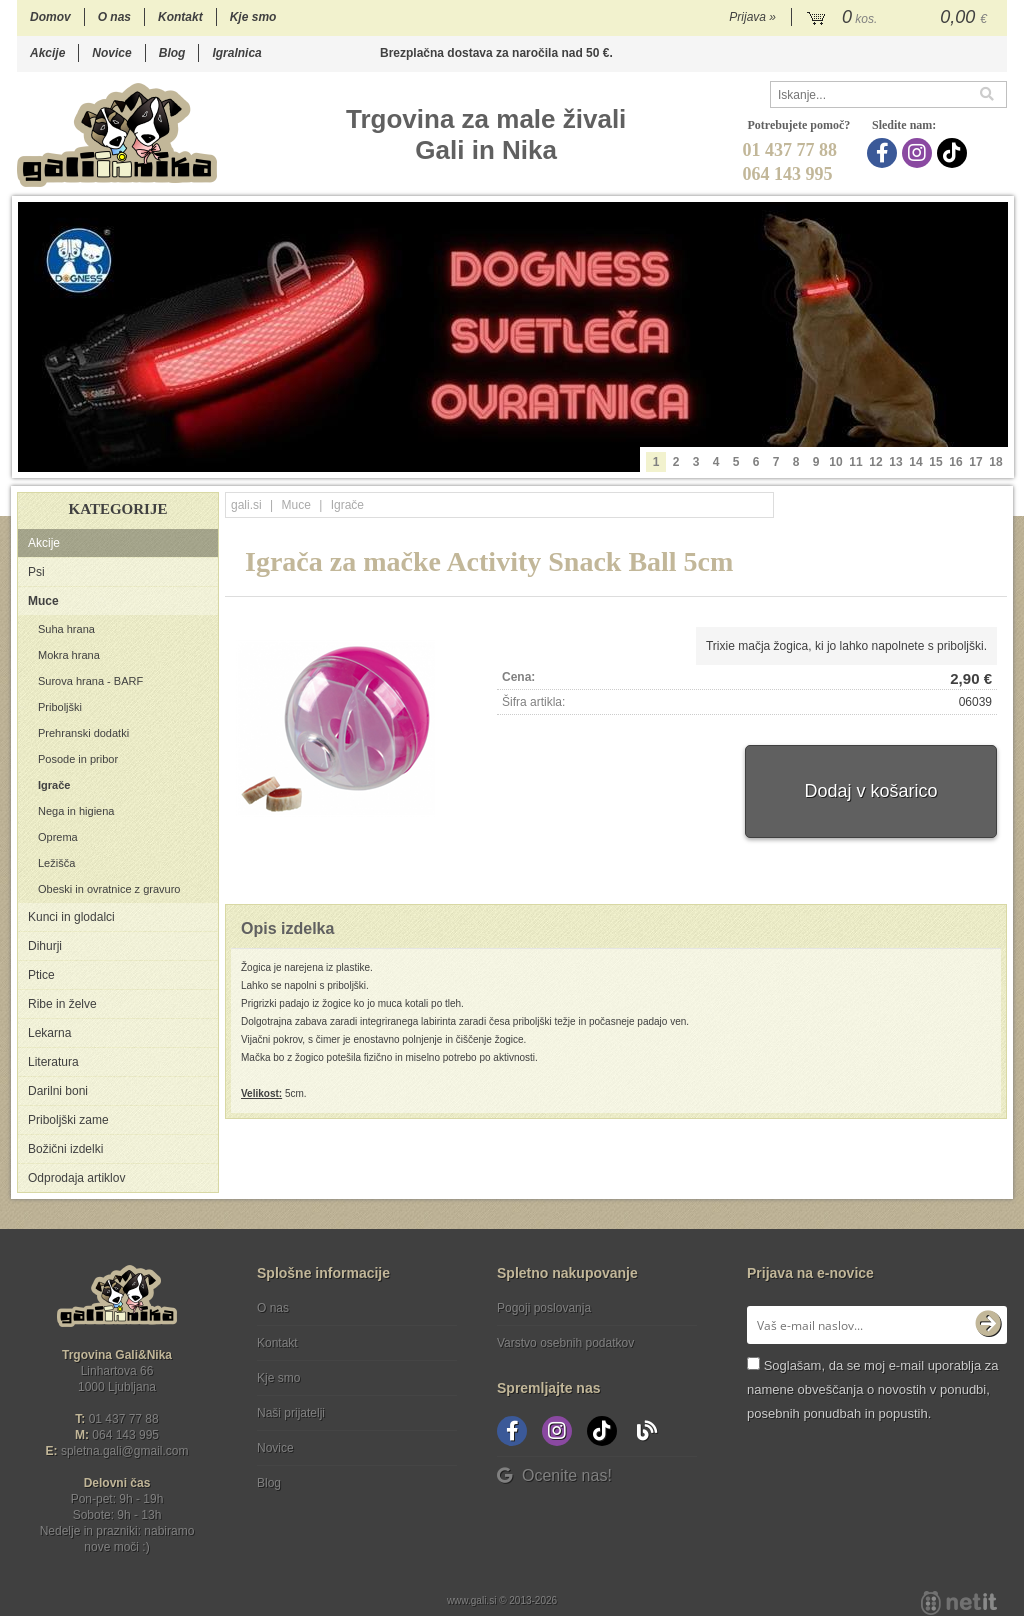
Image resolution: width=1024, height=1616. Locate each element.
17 (975, 462)
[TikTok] (954, 153)
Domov (50, 17)
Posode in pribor (78, 759)
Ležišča (56, 863)
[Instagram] (919, 153)
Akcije (47, 53)
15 (935, 462)
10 (835, 462)
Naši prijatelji (291, 1413)
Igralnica (236, 53)
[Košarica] (899, 18)
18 (995, 462)
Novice (111, 53)
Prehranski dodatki (83, 733)
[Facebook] (884, 153)
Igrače (54, 785)
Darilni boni (58, 1091)
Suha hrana (66, 629)
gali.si (246, 505)
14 (915, 462)
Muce (43, 601)
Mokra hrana (69, 655)
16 (955, 462)
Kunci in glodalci (71, 917)
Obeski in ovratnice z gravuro (109, 889)
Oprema (58, 837)
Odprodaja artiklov (76, 1178)
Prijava (752, 17)
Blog (172, 53)
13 (895, 462)
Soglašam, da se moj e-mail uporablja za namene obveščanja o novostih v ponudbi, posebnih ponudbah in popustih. (872, 1389)
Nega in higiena (76, 811)
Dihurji (45, 946)
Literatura (53, 1062)
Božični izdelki (65, 1149)
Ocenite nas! (554, 1475)
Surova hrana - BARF (90, 681)
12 (875, 462)
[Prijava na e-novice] (988, 1325)
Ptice (41, 975)
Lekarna (49, 1033)
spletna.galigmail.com (125, 1451)
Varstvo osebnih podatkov (565, 1343)
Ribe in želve (62, 1004)
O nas (114, 17)
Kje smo (253, 17)
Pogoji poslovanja (544, 1308)
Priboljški (60, 707)
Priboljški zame (68, 1120)
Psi (36, 572)
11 (855, 462)
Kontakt (180, 17)
